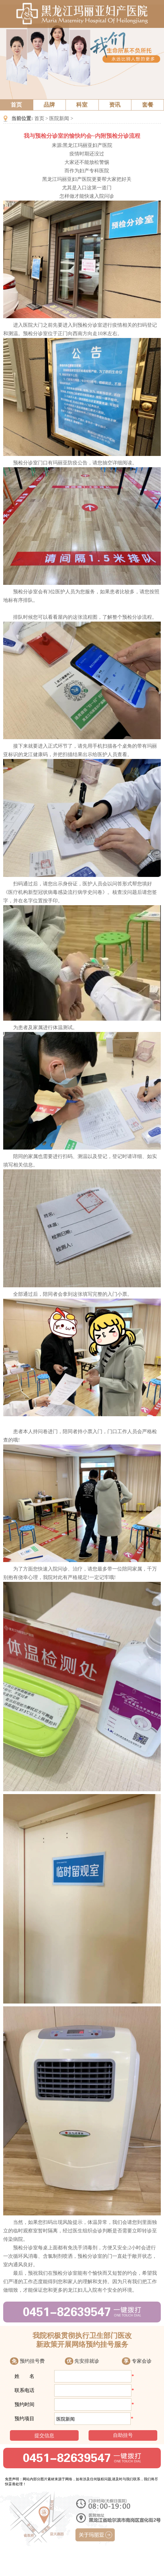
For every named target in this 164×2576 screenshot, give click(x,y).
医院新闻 (59, 118)
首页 (16, 105)
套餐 (147, 105)
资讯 (114, 105)
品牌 (49, 105)
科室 (81, 105)
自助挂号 (123, 2435)
